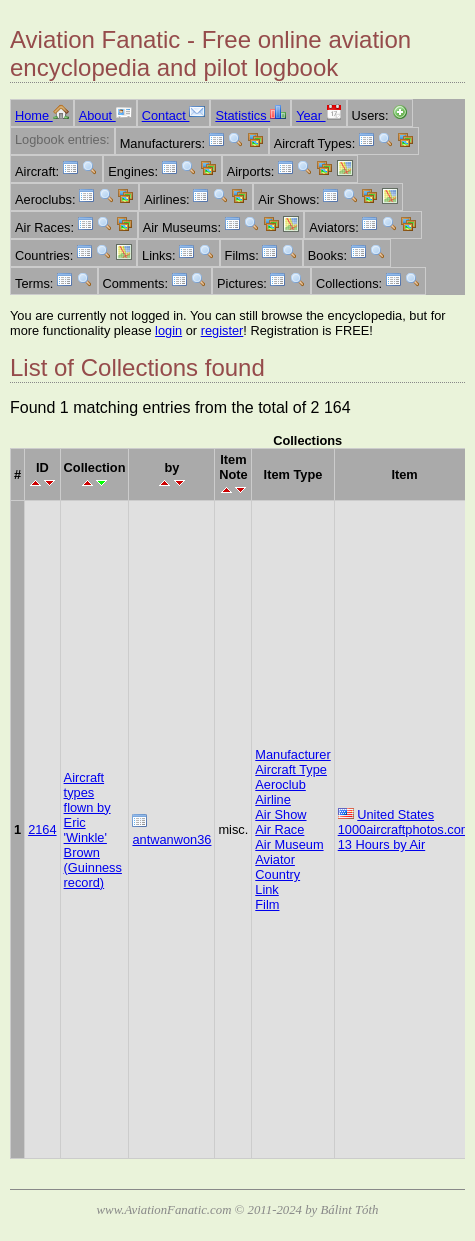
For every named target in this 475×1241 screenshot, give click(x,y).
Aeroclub (280, 784)
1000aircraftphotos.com (405, 829)
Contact (174, 115)
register (222, 330)
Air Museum (289, 844)
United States (395, 814)
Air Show (280, 814)
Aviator (275, 859)
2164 (42, 829)
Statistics (250, 115)
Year (318, 115)
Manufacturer (292, 754)
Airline (273, 799)
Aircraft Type (291, 769)
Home (42, 115)
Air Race (279, 829)
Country (277, 874)
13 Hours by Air (382, 844)
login (168, 330)
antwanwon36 (171, 839)
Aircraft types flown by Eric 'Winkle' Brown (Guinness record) (93, 830)
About (105, 115)
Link (266, 889)
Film (267, 904)
